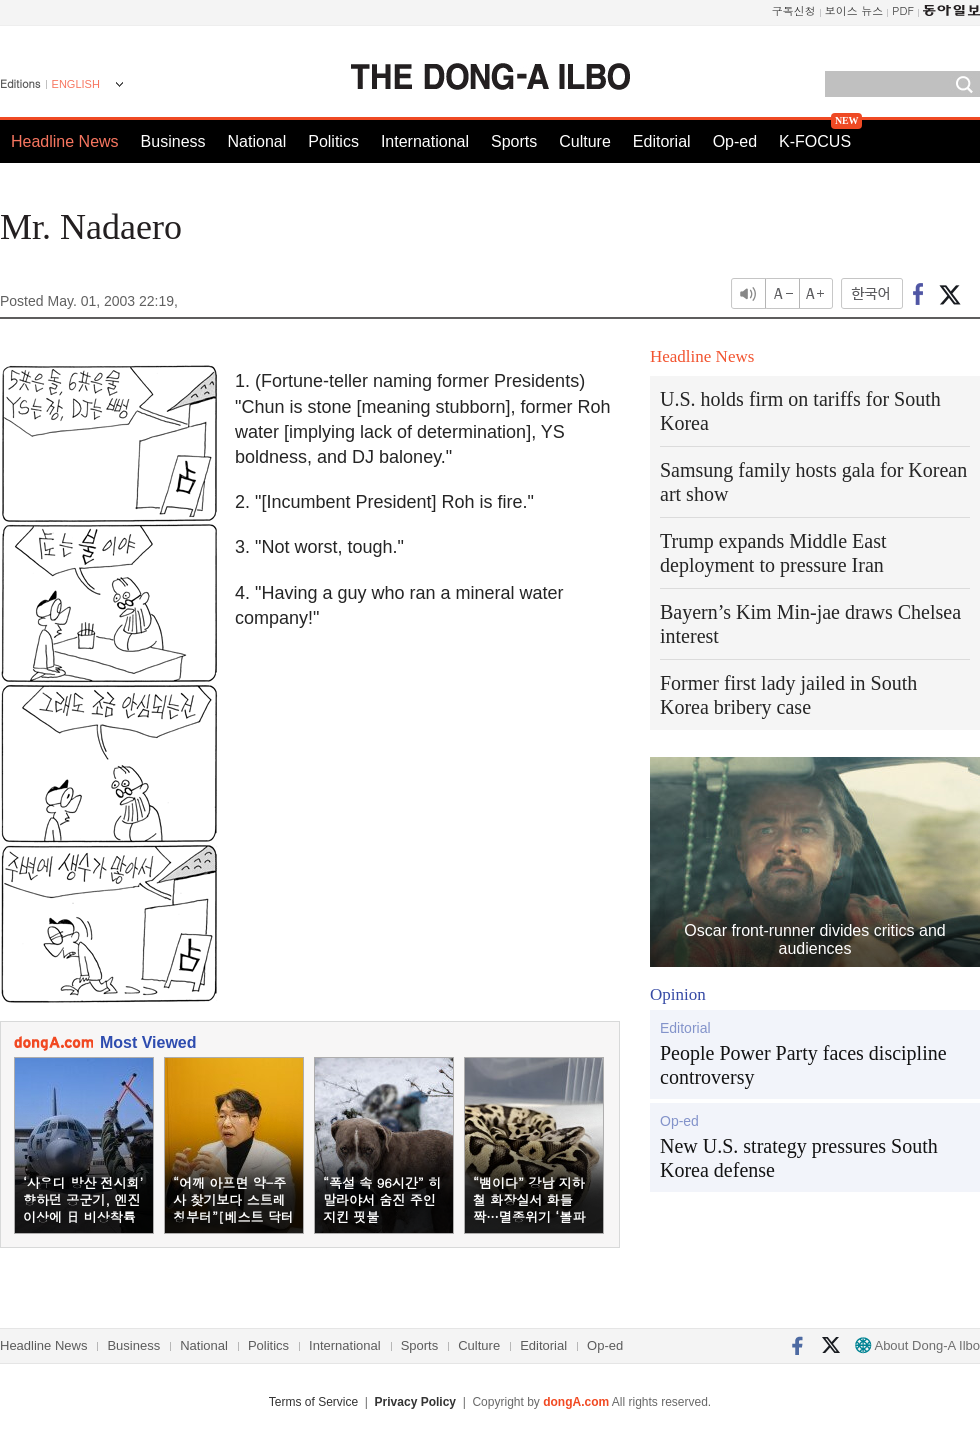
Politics (333, 141)
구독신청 (794, 10)
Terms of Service (313, 1402)
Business (173, 141)
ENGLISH (76, 84)
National (257, 141)
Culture (585, 141)
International (425, 141)
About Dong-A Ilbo (917, 1345)
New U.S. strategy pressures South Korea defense (799, 1158)
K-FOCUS (815, 141)
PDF (903, 10)
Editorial (662, 141)
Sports (514, 141)
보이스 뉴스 (854, 10)
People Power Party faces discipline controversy (803, 1065)
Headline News (65, 141)
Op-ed (735, 141)
